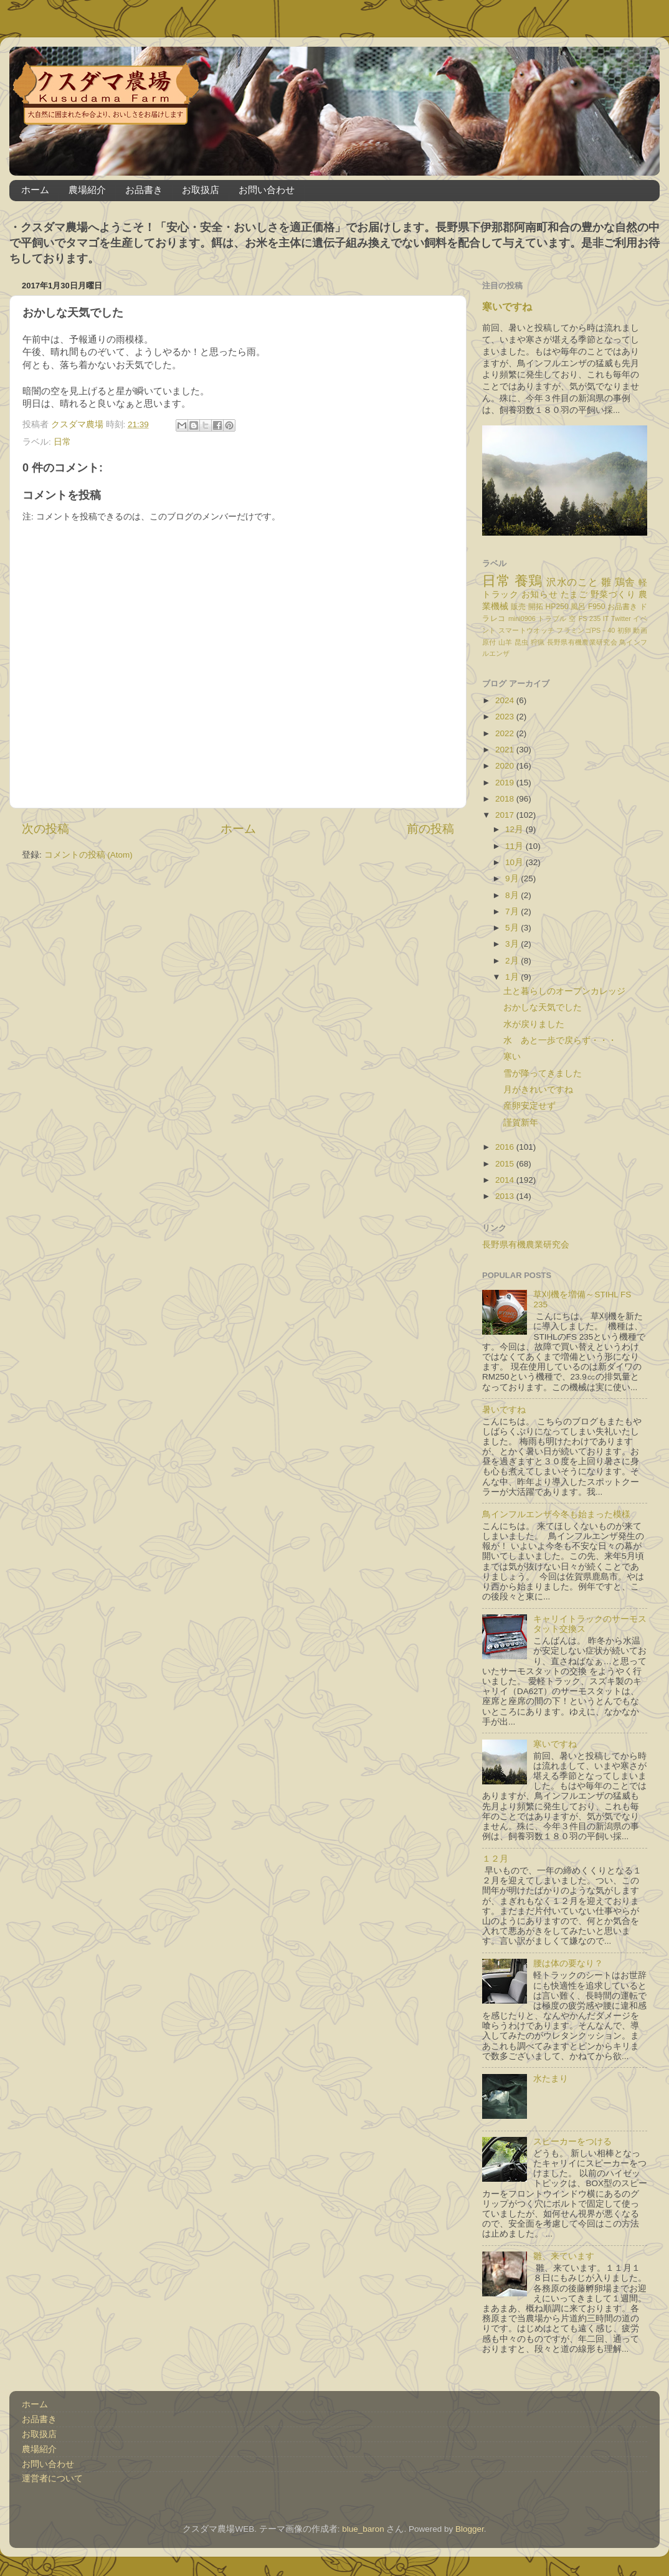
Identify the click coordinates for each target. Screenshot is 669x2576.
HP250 (557, 606)
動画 (640, 630)
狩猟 (538, 642)
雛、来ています (563, 2256)
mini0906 (522, 618)
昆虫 (522, 642)
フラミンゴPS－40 (585, 630)
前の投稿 (430, 828)
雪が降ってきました (542, 1073)
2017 (505, 815)
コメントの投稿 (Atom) (88, 854)
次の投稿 (45, 828)
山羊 (505, 642)
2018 (505, 798)
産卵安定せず (529, 1105)
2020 (505, 765)
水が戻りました (533, 1024)
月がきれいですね (538, 1089)
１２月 (495, 1858)
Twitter (621, 618)
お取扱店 (200, 189)
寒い (512, 1056)
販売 (518, 606)
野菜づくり (613, 594)
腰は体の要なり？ (568, 1963)
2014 (505, 1180)
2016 (505, 1147)
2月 (513, 960)
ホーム (35, 189)
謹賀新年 (520, 1122)
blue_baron (363, 2529)
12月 (515, 829)
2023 (505, 716)
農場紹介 (87, 189)
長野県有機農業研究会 (582, 642)
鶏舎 (625, 581)
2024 (505, 700)
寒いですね (507, 306)
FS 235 (589, 618)
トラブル (552, 618)
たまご (574, 594)
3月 (513, 944)
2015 (505, 1163)
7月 (513, 911)
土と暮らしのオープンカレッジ (564, 991)
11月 (515, 846)
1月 (513, 977)
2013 (505, 1196)
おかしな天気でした (542, 1007)
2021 (505, 749)
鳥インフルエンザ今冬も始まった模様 (556, 1514)
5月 (513, 927)
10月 (515, 862)
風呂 (578, 606)
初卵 (624, 630)
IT (606, 618)
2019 (505, 782)
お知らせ (539, 594)
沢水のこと (572, 581)
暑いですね (504, 1409)
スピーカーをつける (572, 2141)
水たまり (550, 2078)
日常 (62, 442)
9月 (513, 878)
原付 (489, 642)
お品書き (144, 189)
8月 (513, 895)
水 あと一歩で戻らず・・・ (560, 1040)
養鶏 (529, 581)
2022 (505, 733)
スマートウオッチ (526, 630)
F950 (596, 606)
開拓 (535, 606)
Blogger (469, 2529)
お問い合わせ (267, 189)
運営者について (52, 2478)
